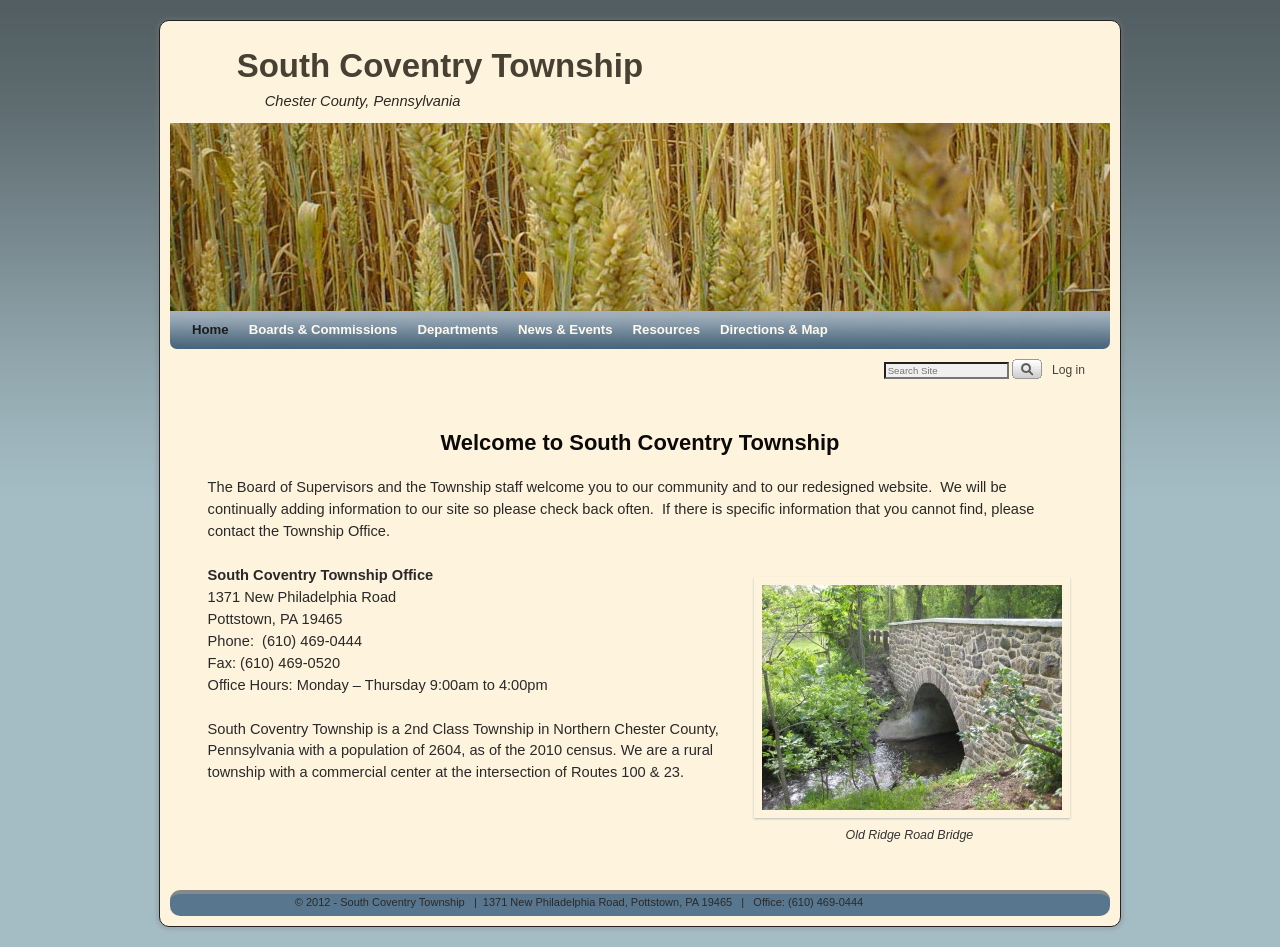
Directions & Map (774, 329)
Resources (666, 329)
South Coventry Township (440, 65)
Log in (1068, 370)
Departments (457, 329)
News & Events (565, 329)
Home (210, 329)
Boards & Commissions (323, 329)
